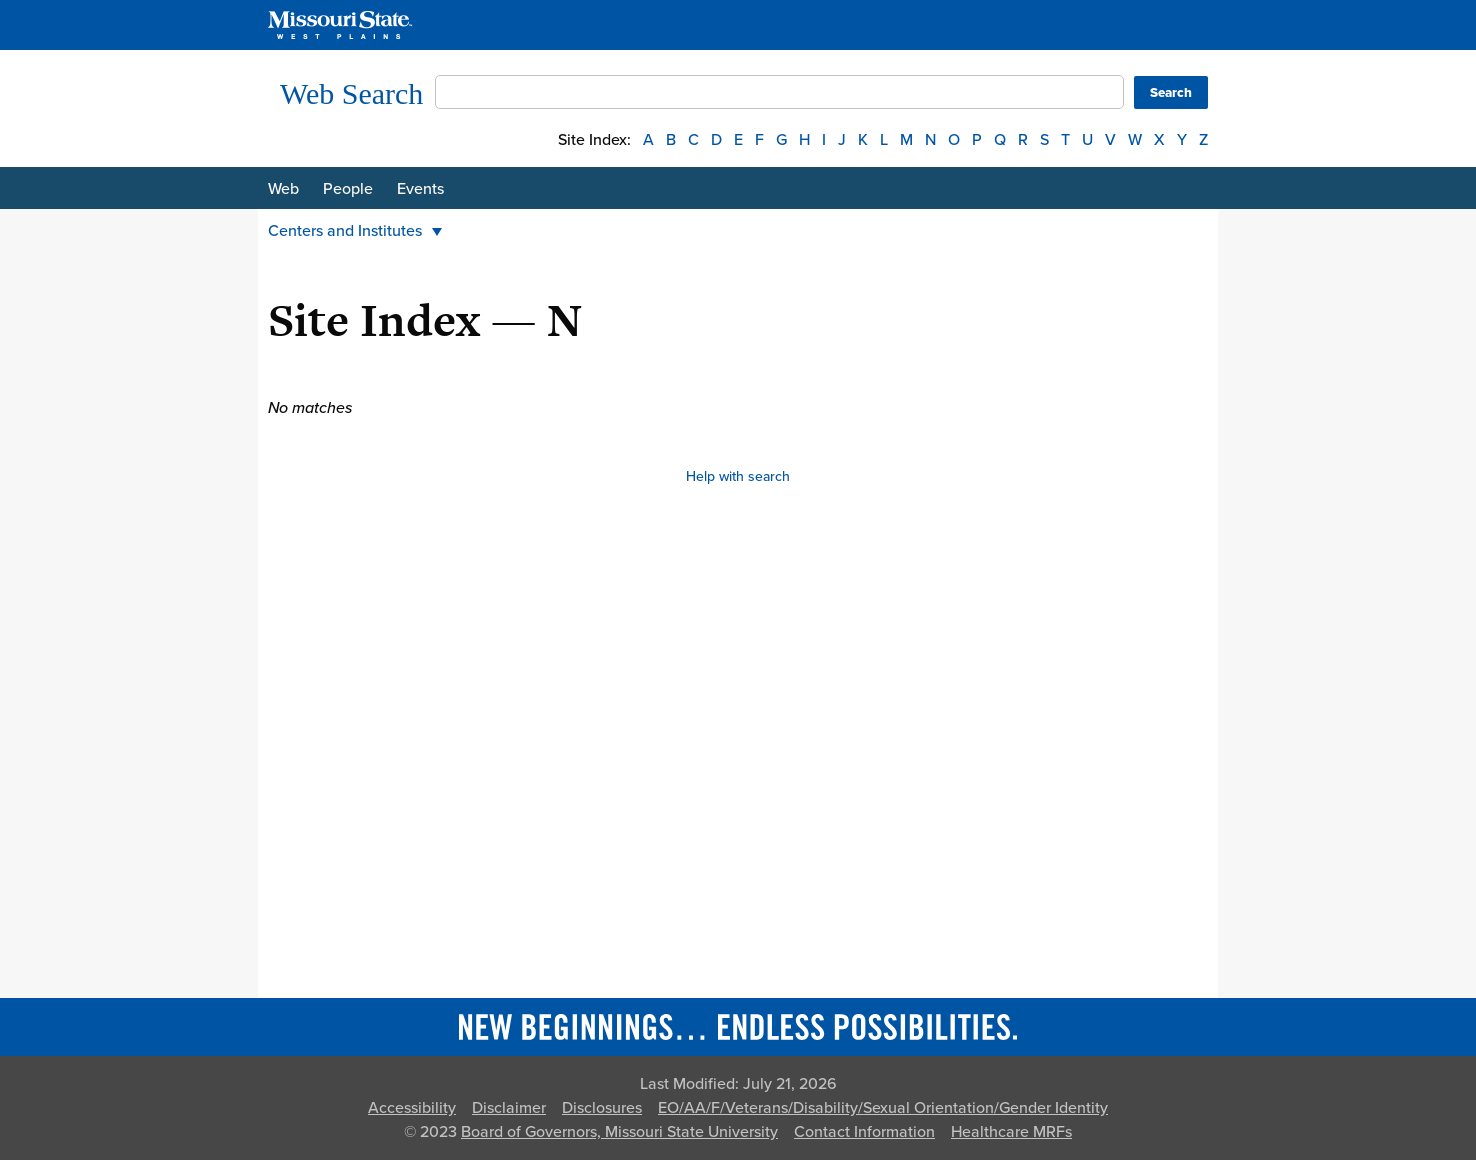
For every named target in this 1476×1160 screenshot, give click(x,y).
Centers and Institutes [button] (355, 231)
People (348, 189)
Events (420, 189)
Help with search (738, 476)
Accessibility (412, 1108)
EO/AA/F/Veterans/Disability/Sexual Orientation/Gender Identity (883, 1108)
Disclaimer (509, 1108)
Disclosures (602, 1108)
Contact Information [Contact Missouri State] (864, 1132)
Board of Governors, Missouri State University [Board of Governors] (619, 1132)
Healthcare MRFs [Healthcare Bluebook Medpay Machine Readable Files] (1011, 1132)
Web (283, 189)
